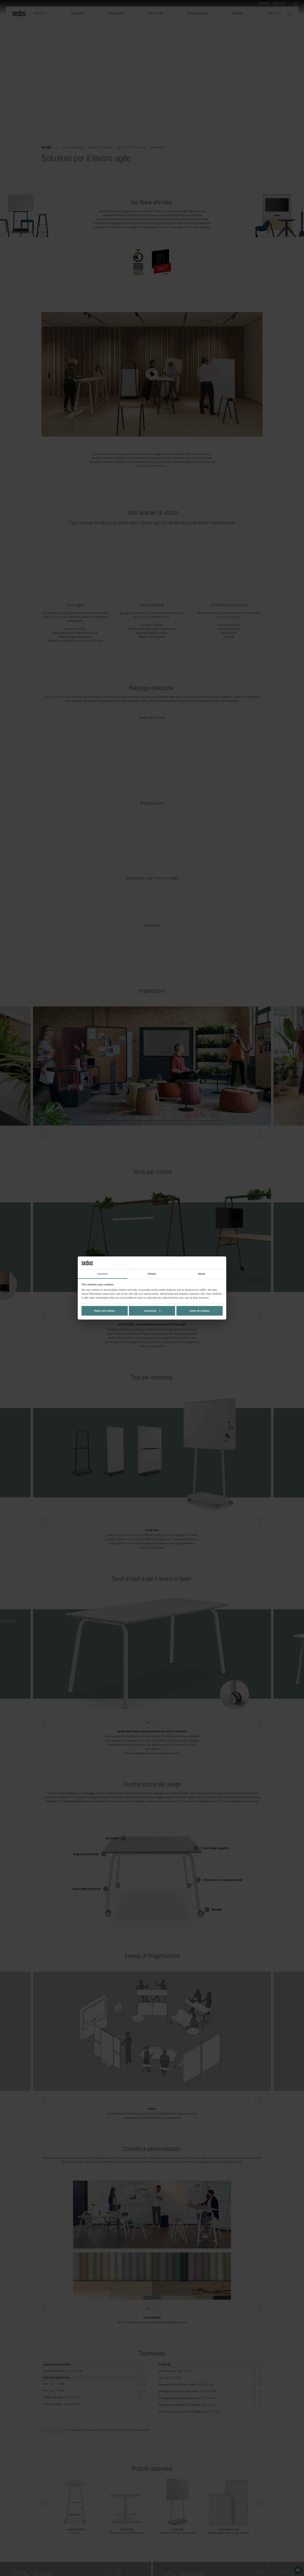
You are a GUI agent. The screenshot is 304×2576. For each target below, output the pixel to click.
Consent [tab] (103, 1273)
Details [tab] (152, 1273)
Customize (152, 1310)
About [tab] (201, 1273)
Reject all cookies (104, 1310)
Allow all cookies (199, 1310)
